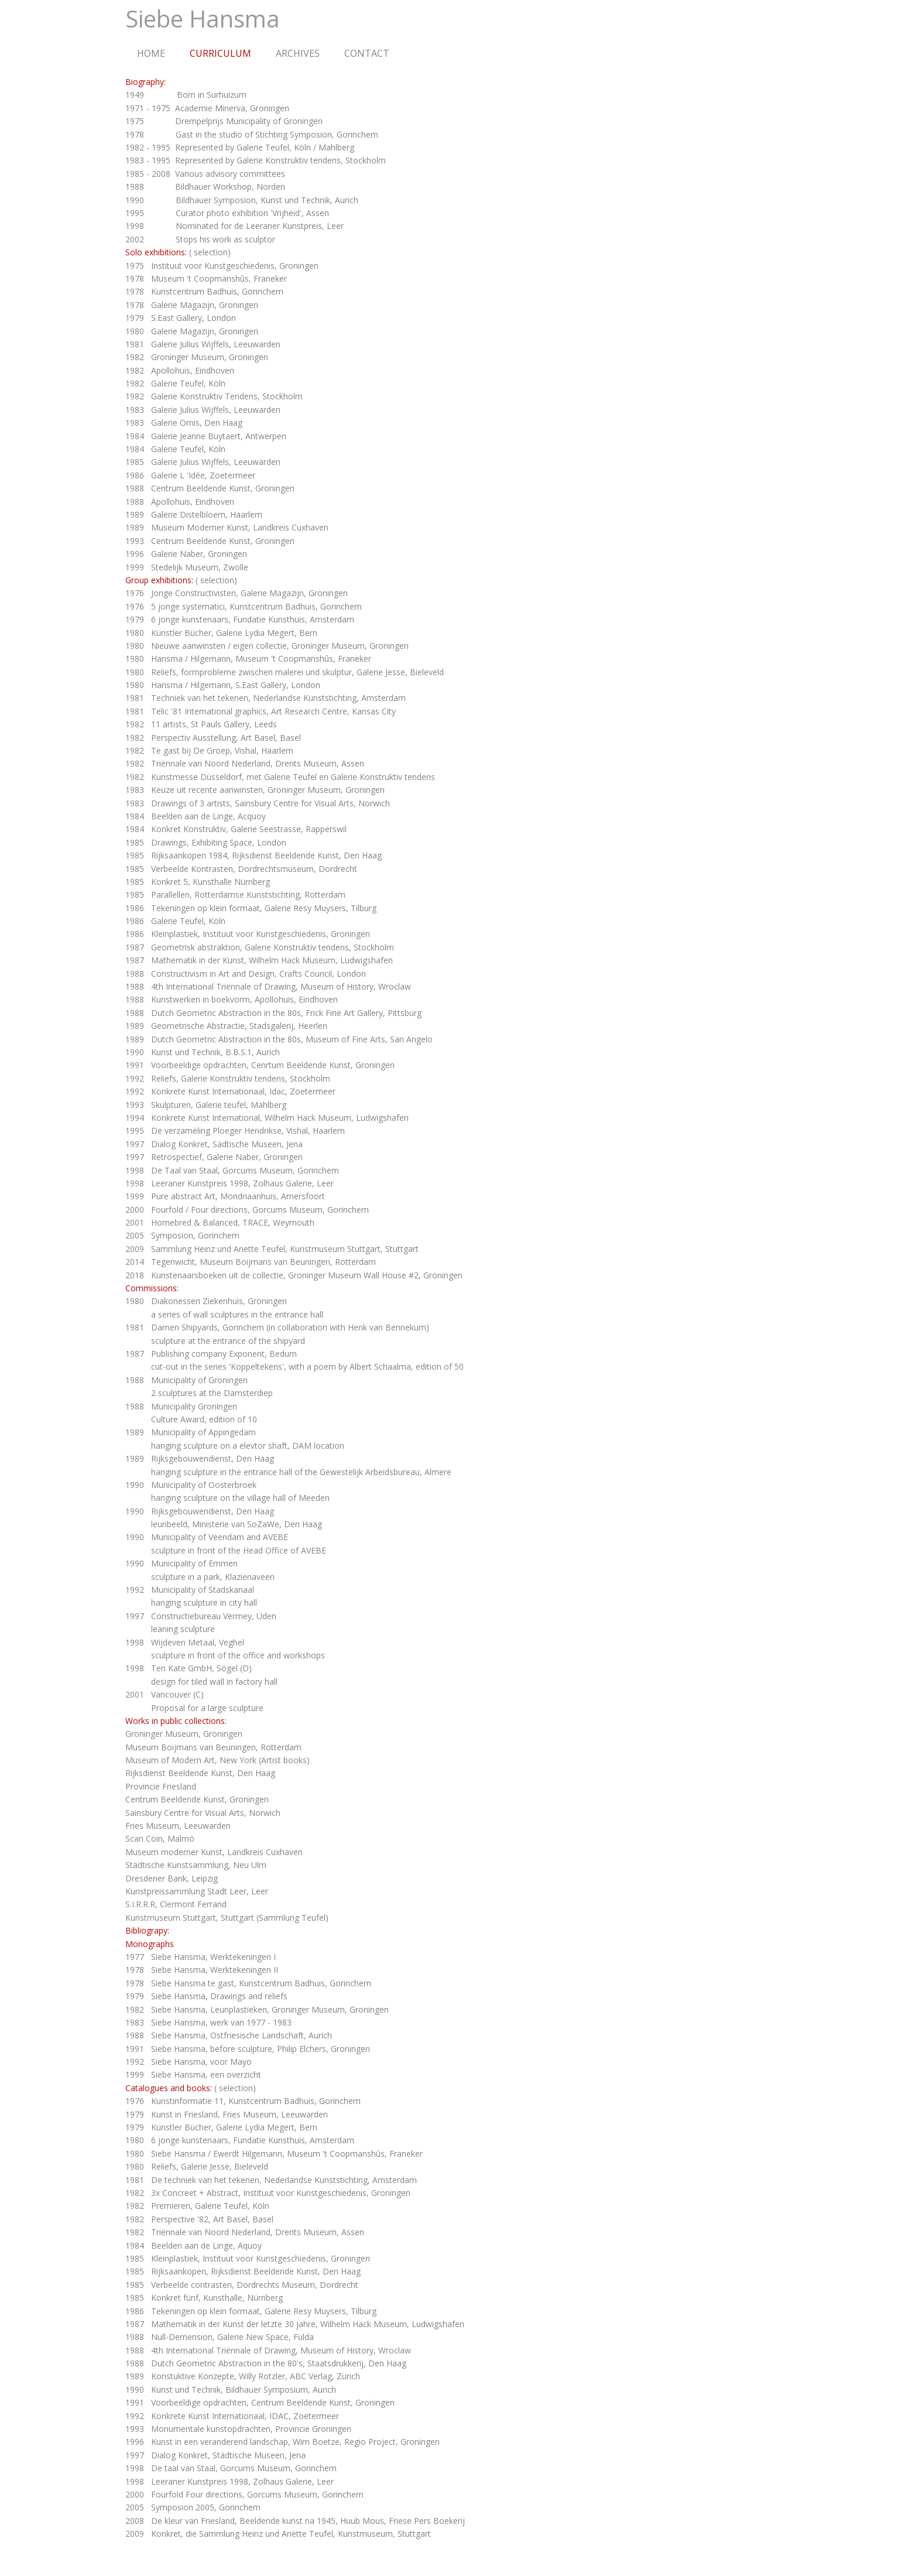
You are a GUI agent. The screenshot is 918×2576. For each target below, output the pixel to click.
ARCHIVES (298, 53)
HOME (151, 53)
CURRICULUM (220, 53)
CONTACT (366, 53)
